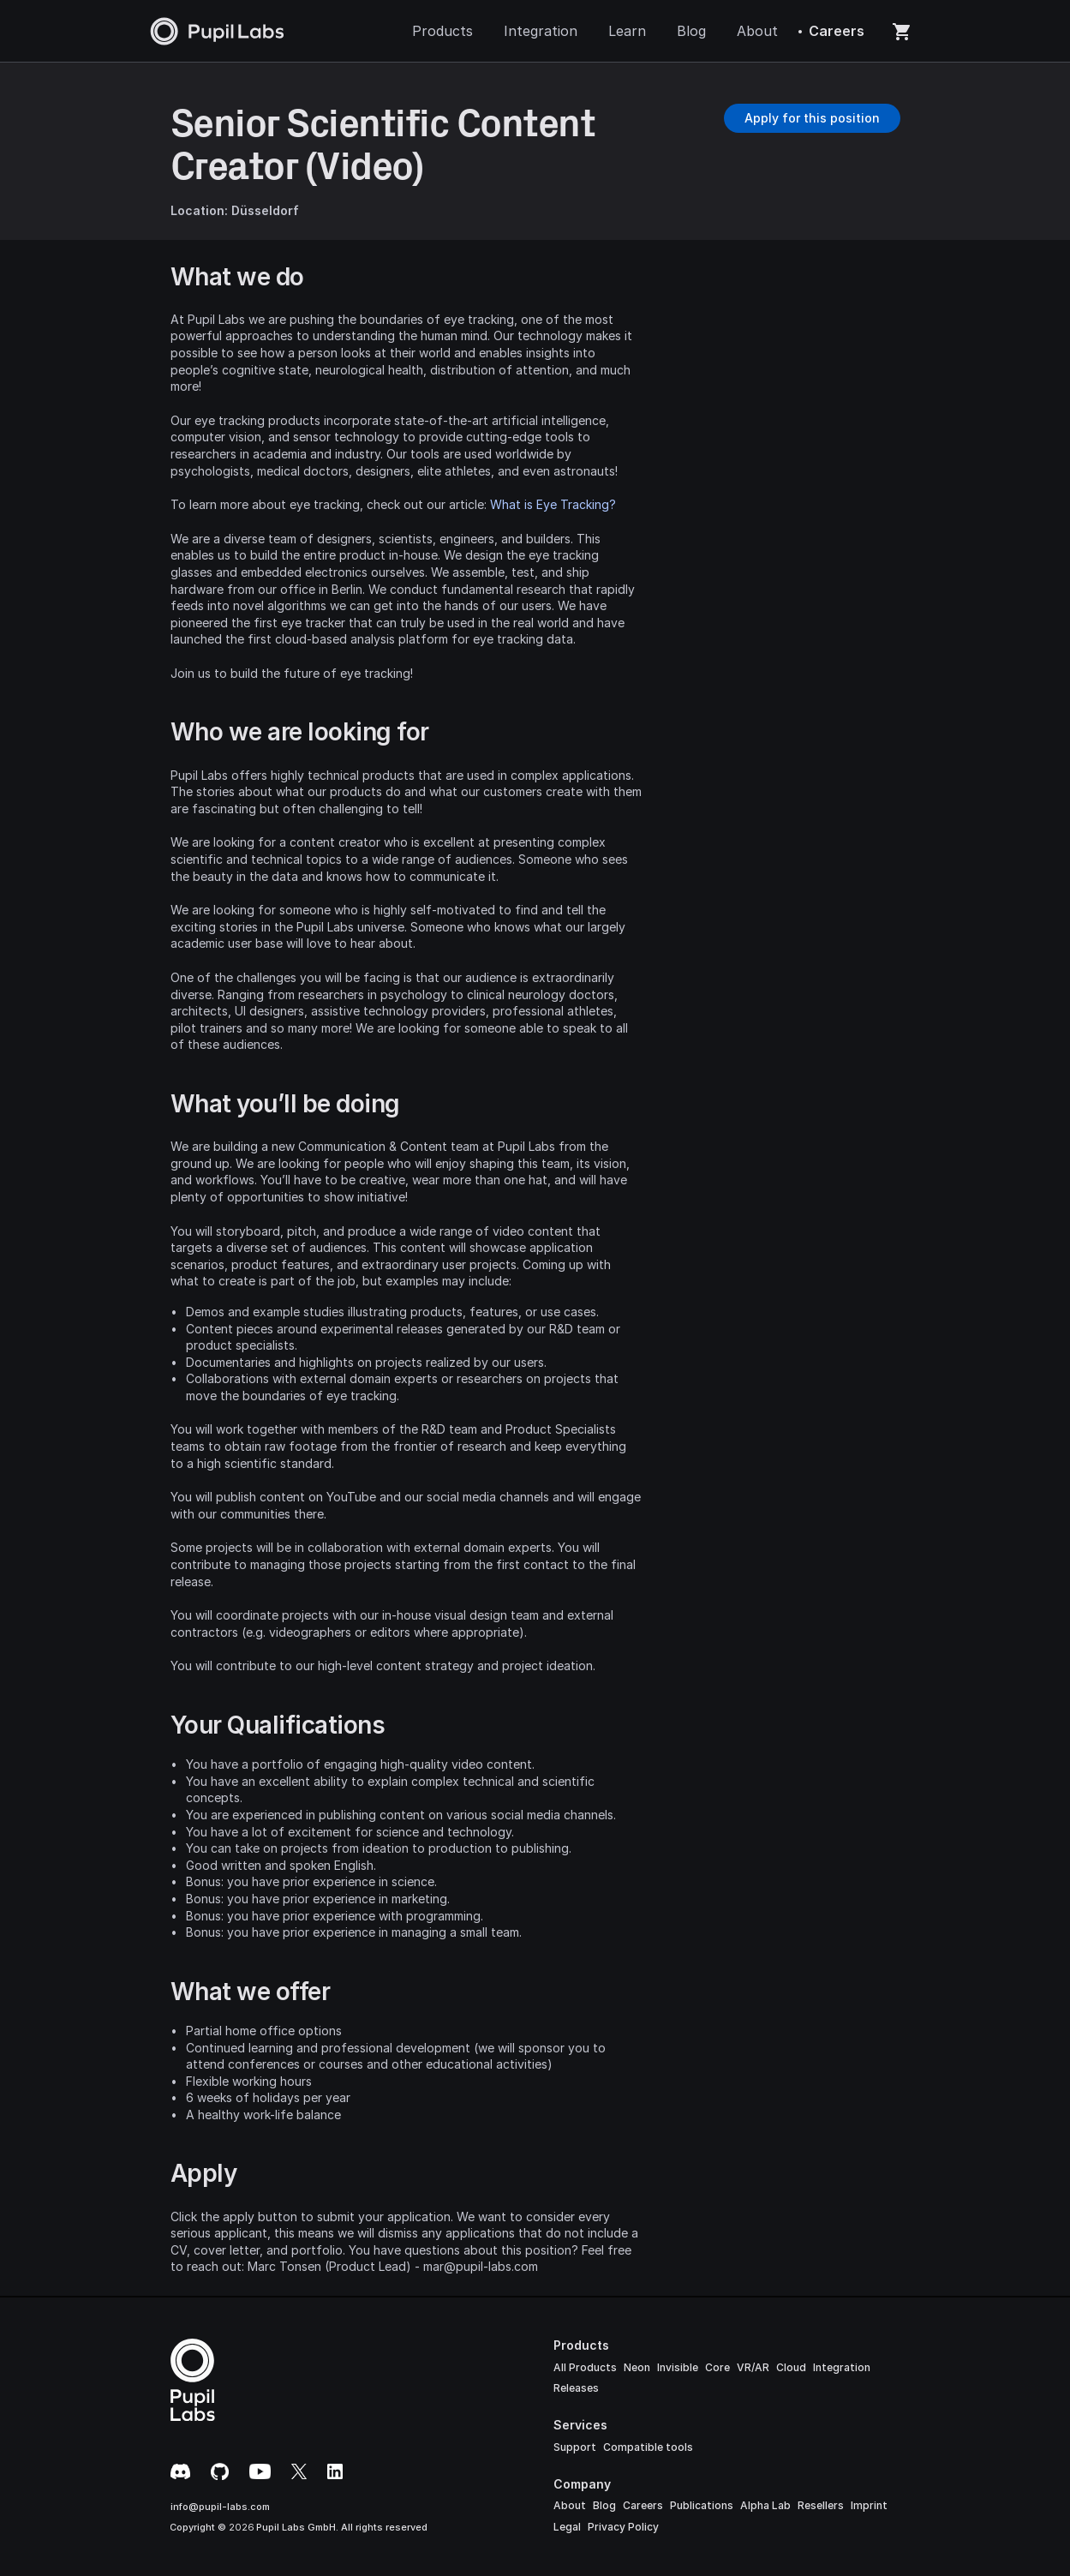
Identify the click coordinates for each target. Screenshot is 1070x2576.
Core (717, 2367)
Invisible (677, 2367)
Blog (604, 2505)
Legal (567, 2526)
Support (574, 2447)
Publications (701, 2505)
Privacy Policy (623, 2526)
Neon (637, 2367)
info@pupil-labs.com (220, 2507)
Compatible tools (648, 2447)
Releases (576, 2387)
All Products (585, 2367)
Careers (643, 2505)
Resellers (821, 2505)
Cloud (791, 2367)
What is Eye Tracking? (553, 504)
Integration (841, 2367)
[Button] (812, 118)
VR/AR (753, 2367)
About (569, 2505)
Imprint (869, 2505)
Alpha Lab (765, 2505)
